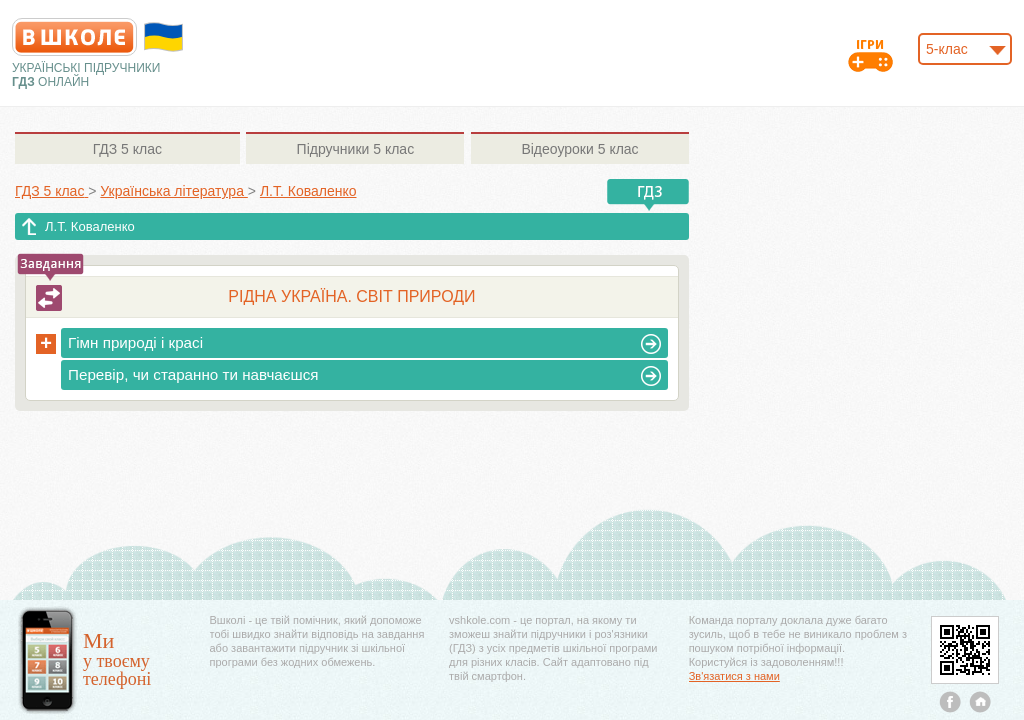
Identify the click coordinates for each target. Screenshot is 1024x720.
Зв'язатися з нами (734, 676)
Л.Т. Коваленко (90, 226)
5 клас (127, 149)
